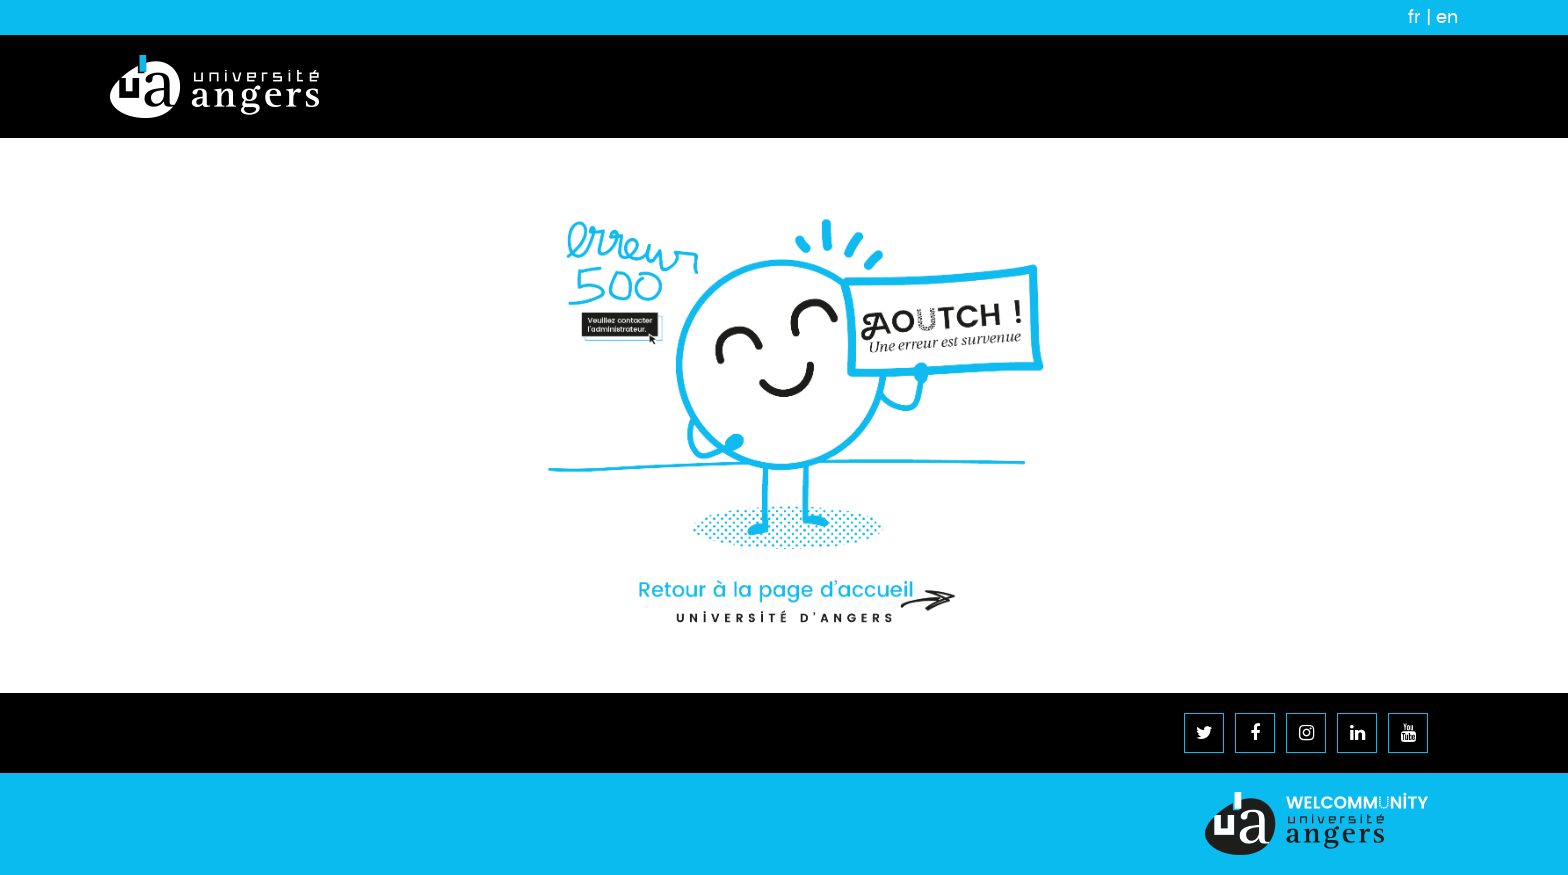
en (1447, 17)
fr (1414, 17)
